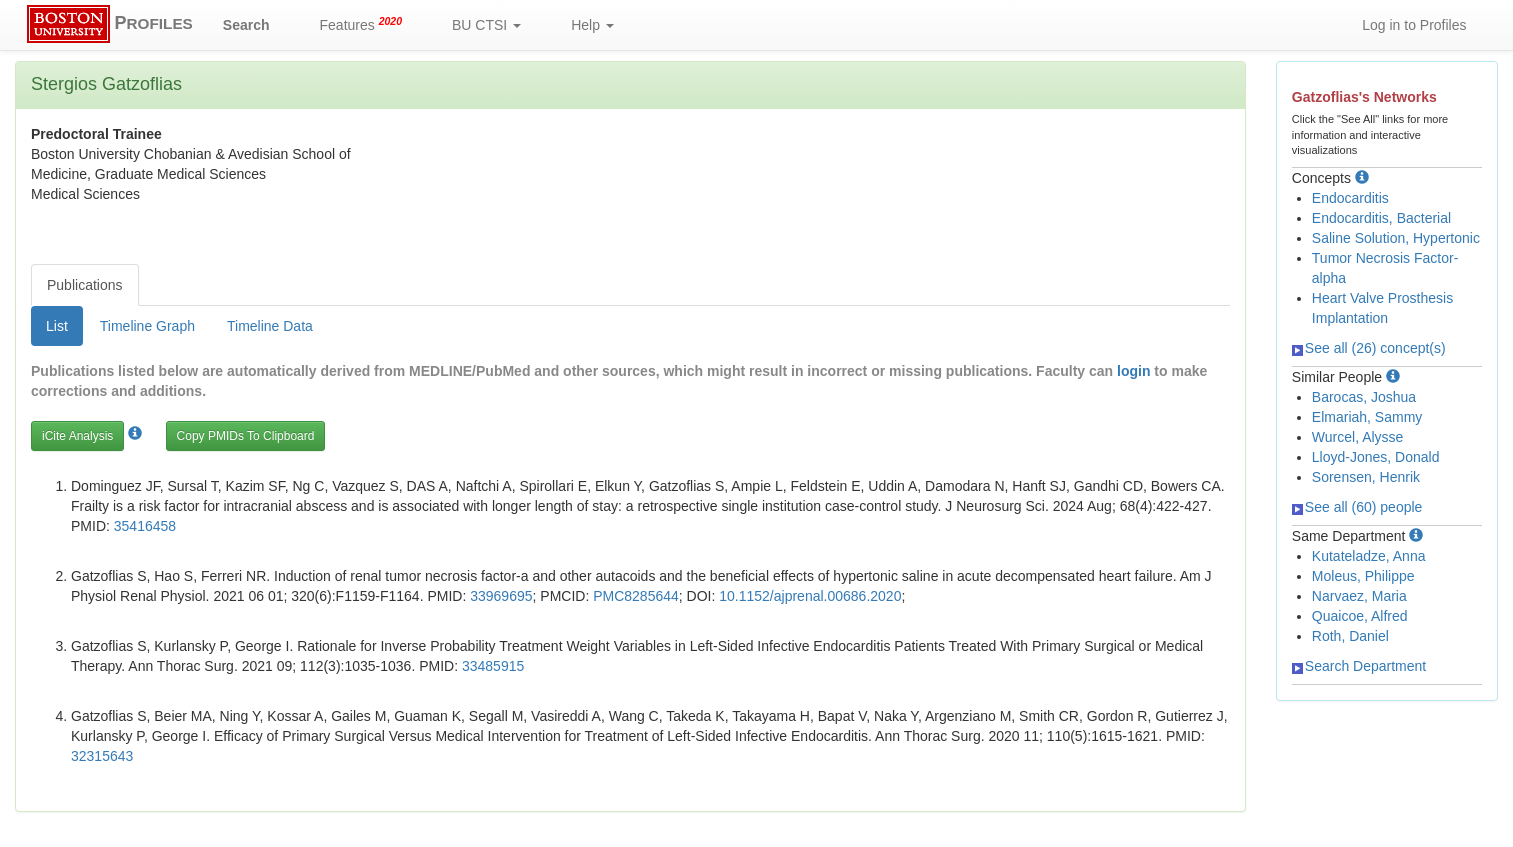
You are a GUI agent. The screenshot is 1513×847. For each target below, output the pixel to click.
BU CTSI (486, 25)
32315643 (102, 756)
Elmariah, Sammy (1367, 417)
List (57, 326)
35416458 (145, 526)
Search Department (1359, 666)
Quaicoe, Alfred (1360, 616)
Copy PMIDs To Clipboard (246, 436)
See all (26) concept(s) (1369, 348)
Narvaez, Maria (1359, 596)
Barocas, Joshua (1364, 397)
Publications (85, 285)
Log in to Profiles (1414, 25)
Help (592, 25)
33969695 (501, 596)
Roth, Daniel (1350, 636)
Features (361, 24)
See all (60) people (1357, 507)
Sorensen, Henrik (1366, 477)
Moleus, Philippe (1363, 576)
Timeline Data (270, 326)
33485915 (493, 666)
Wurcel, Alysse (1358, 437)
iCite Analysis (77, 436)
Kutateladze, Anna (1369, 556)
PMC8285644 (636, 596)
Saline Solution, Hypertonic (1396, 238)
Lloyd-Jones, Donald (1376, 457)
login (1133, 371)
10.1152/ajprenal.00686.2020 (810, 596)
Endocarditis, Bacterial (1381, 218)
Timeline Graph (147, 326)
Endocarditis (1350, 198)
